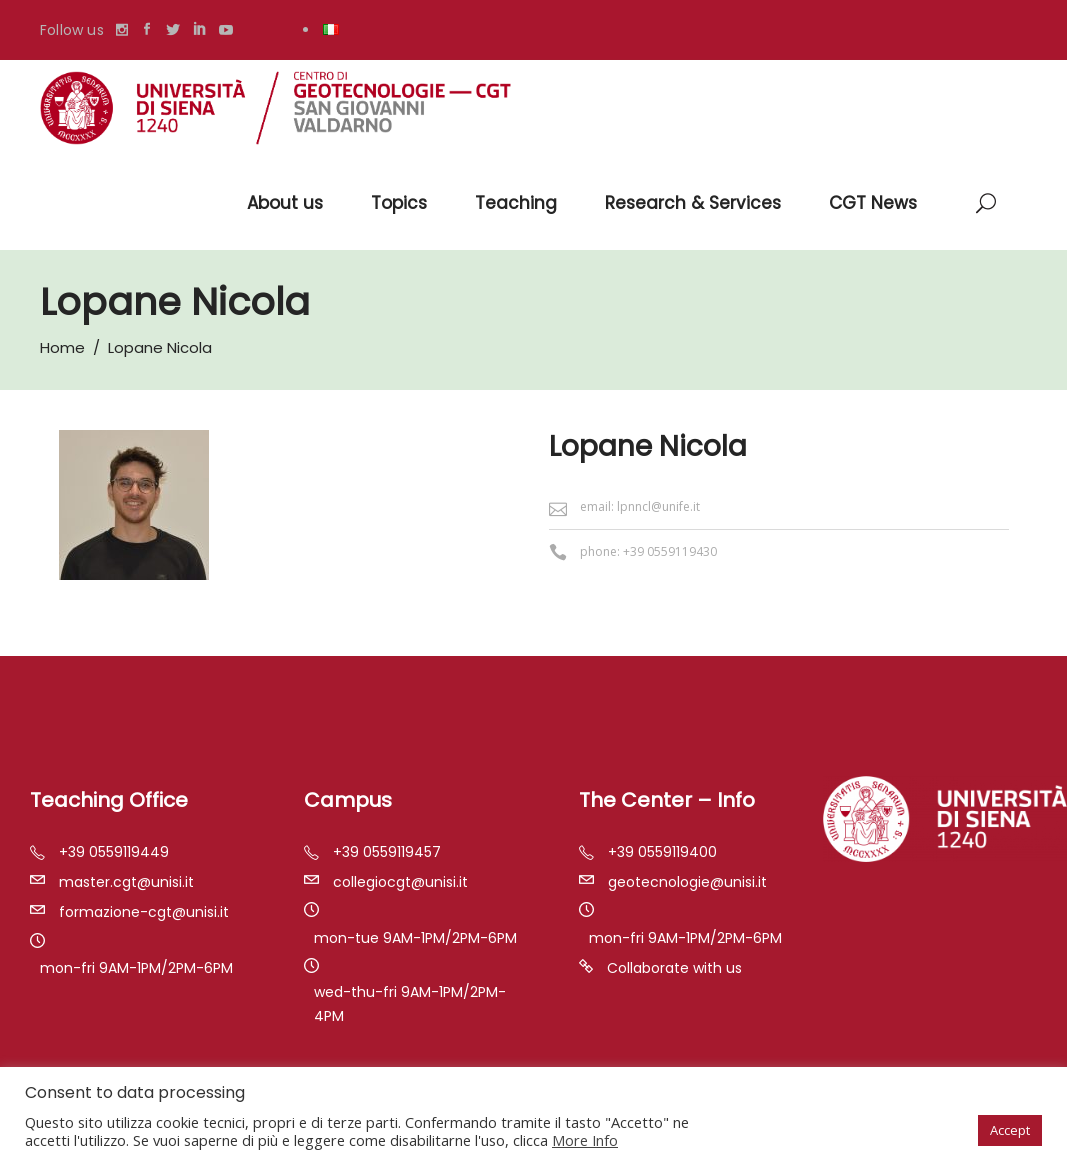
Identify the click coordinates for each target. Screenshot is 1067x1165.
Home (62, 347)
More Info (585, 1140)
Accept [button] (1010, 1130)
